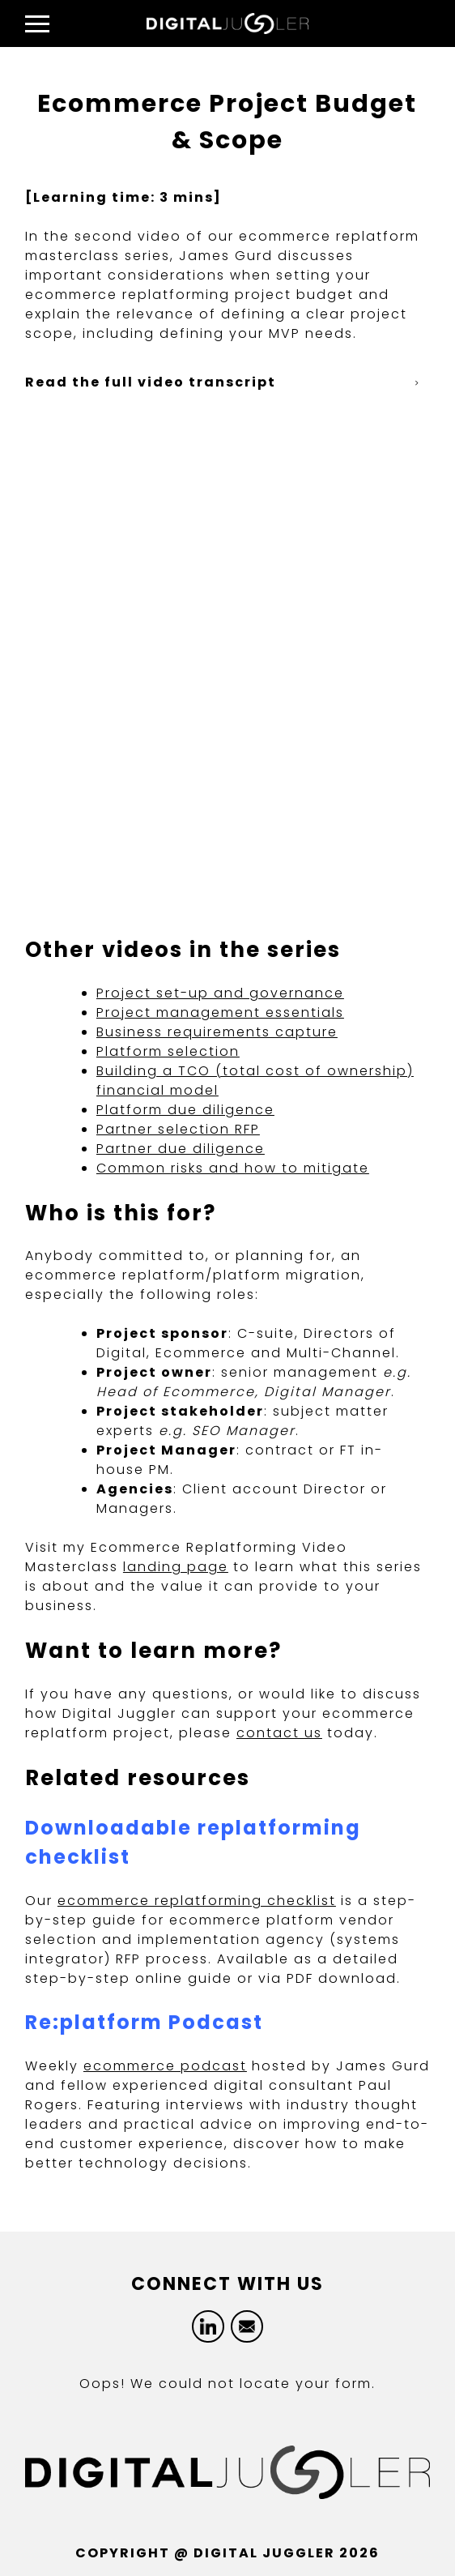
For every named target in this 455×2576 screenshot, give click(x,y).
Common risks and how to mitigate (232, 1168)
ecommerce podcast (165, 2066)
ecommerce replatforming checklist (196, 1900)
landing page (175, 1566)
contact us (279, 1733)
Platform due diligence (185, 1109)
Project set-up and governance (220, 993)
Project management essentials (220, 1012)
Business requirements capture (217, 1032)
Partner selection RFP (178, 1129)
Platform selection (168, 1051)
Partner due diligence (180, 1148)
